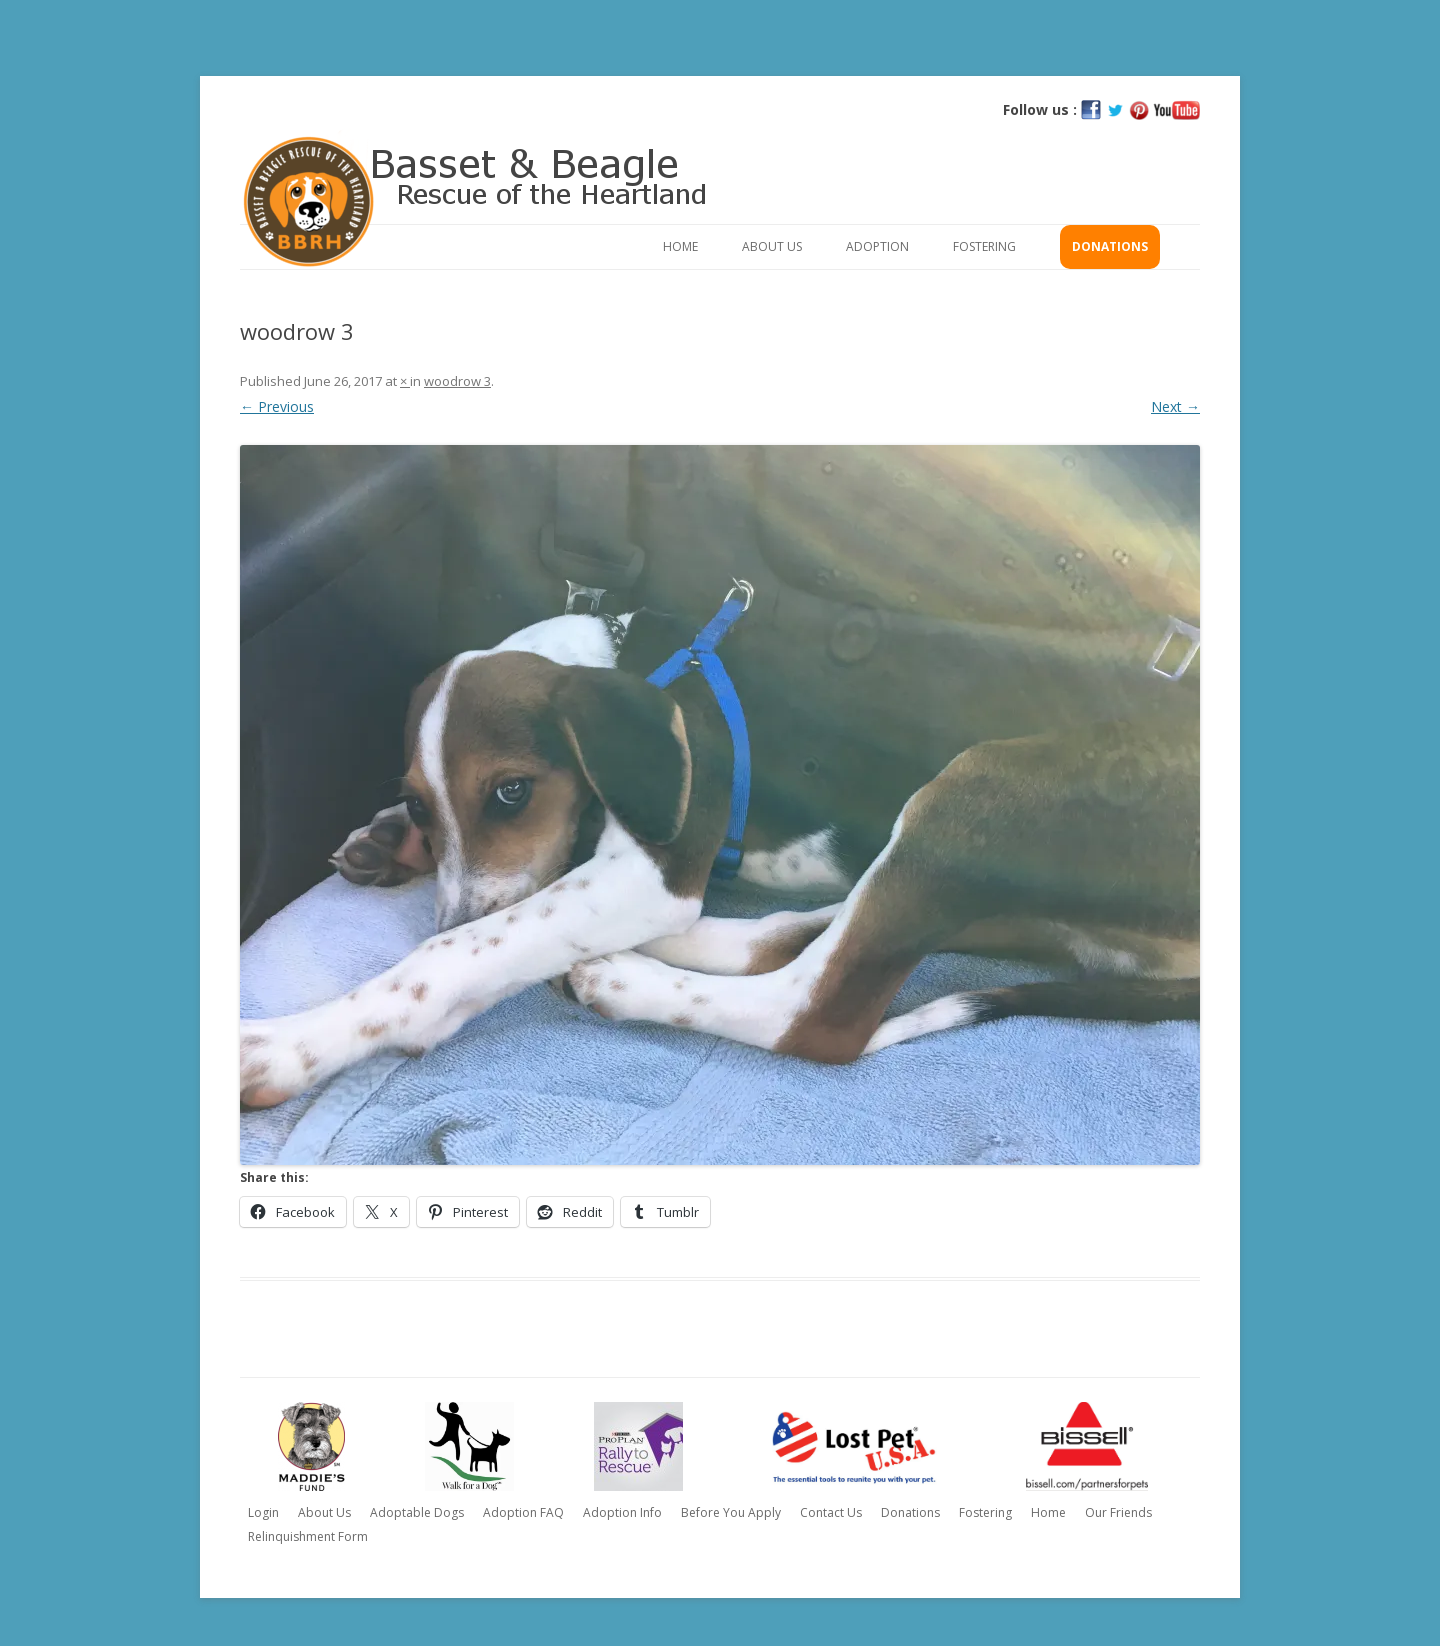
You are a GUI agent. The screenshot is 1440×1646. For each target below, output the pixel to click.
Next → (1175, 406)
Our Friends (1118, 1512)
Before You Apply (731, 1512)
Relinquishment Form (308, 1536)
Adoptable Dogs (417, 1512)
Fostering (984, 246)
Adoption (877, 246)
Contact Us (831, 1512)
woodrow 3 (457, 381)
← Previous (277, 406)
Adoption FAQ (523, 1512)
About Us (772, 246)
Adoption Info (622, 1512)
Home (680, 246)
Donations (1110, 246)
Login (263, 1512)
